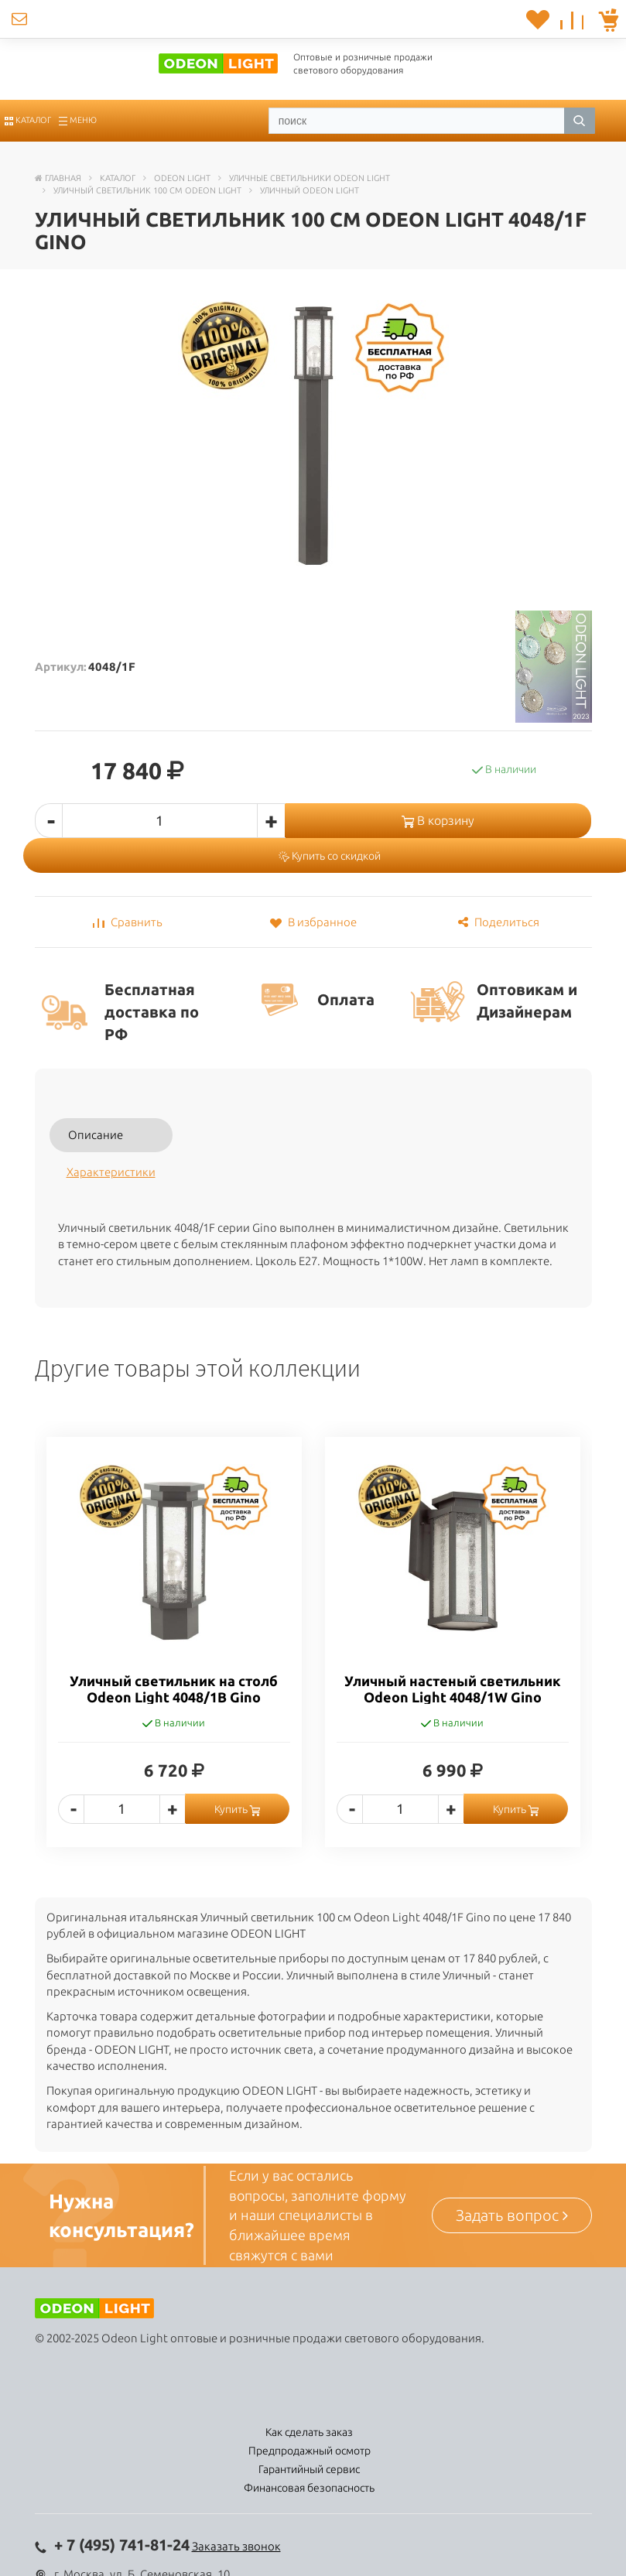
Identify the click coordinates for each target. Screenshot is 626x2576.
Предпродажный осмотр (309, 2450)
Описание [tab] (95, 1134)
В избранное (313, 922)
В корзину (438, 820)
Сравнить (127, 922)
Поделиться (498, 922)
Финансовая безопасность (309, 2488)
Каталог (28, 120)
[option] (174, 1653)
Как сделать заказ (309, 2432)
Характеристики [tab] (111, 1172)
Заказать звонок (236, 2546)
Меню (78, 120)
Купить (237, 1809)
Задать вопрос (512, 2215)
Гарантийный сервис (309, 2469)
